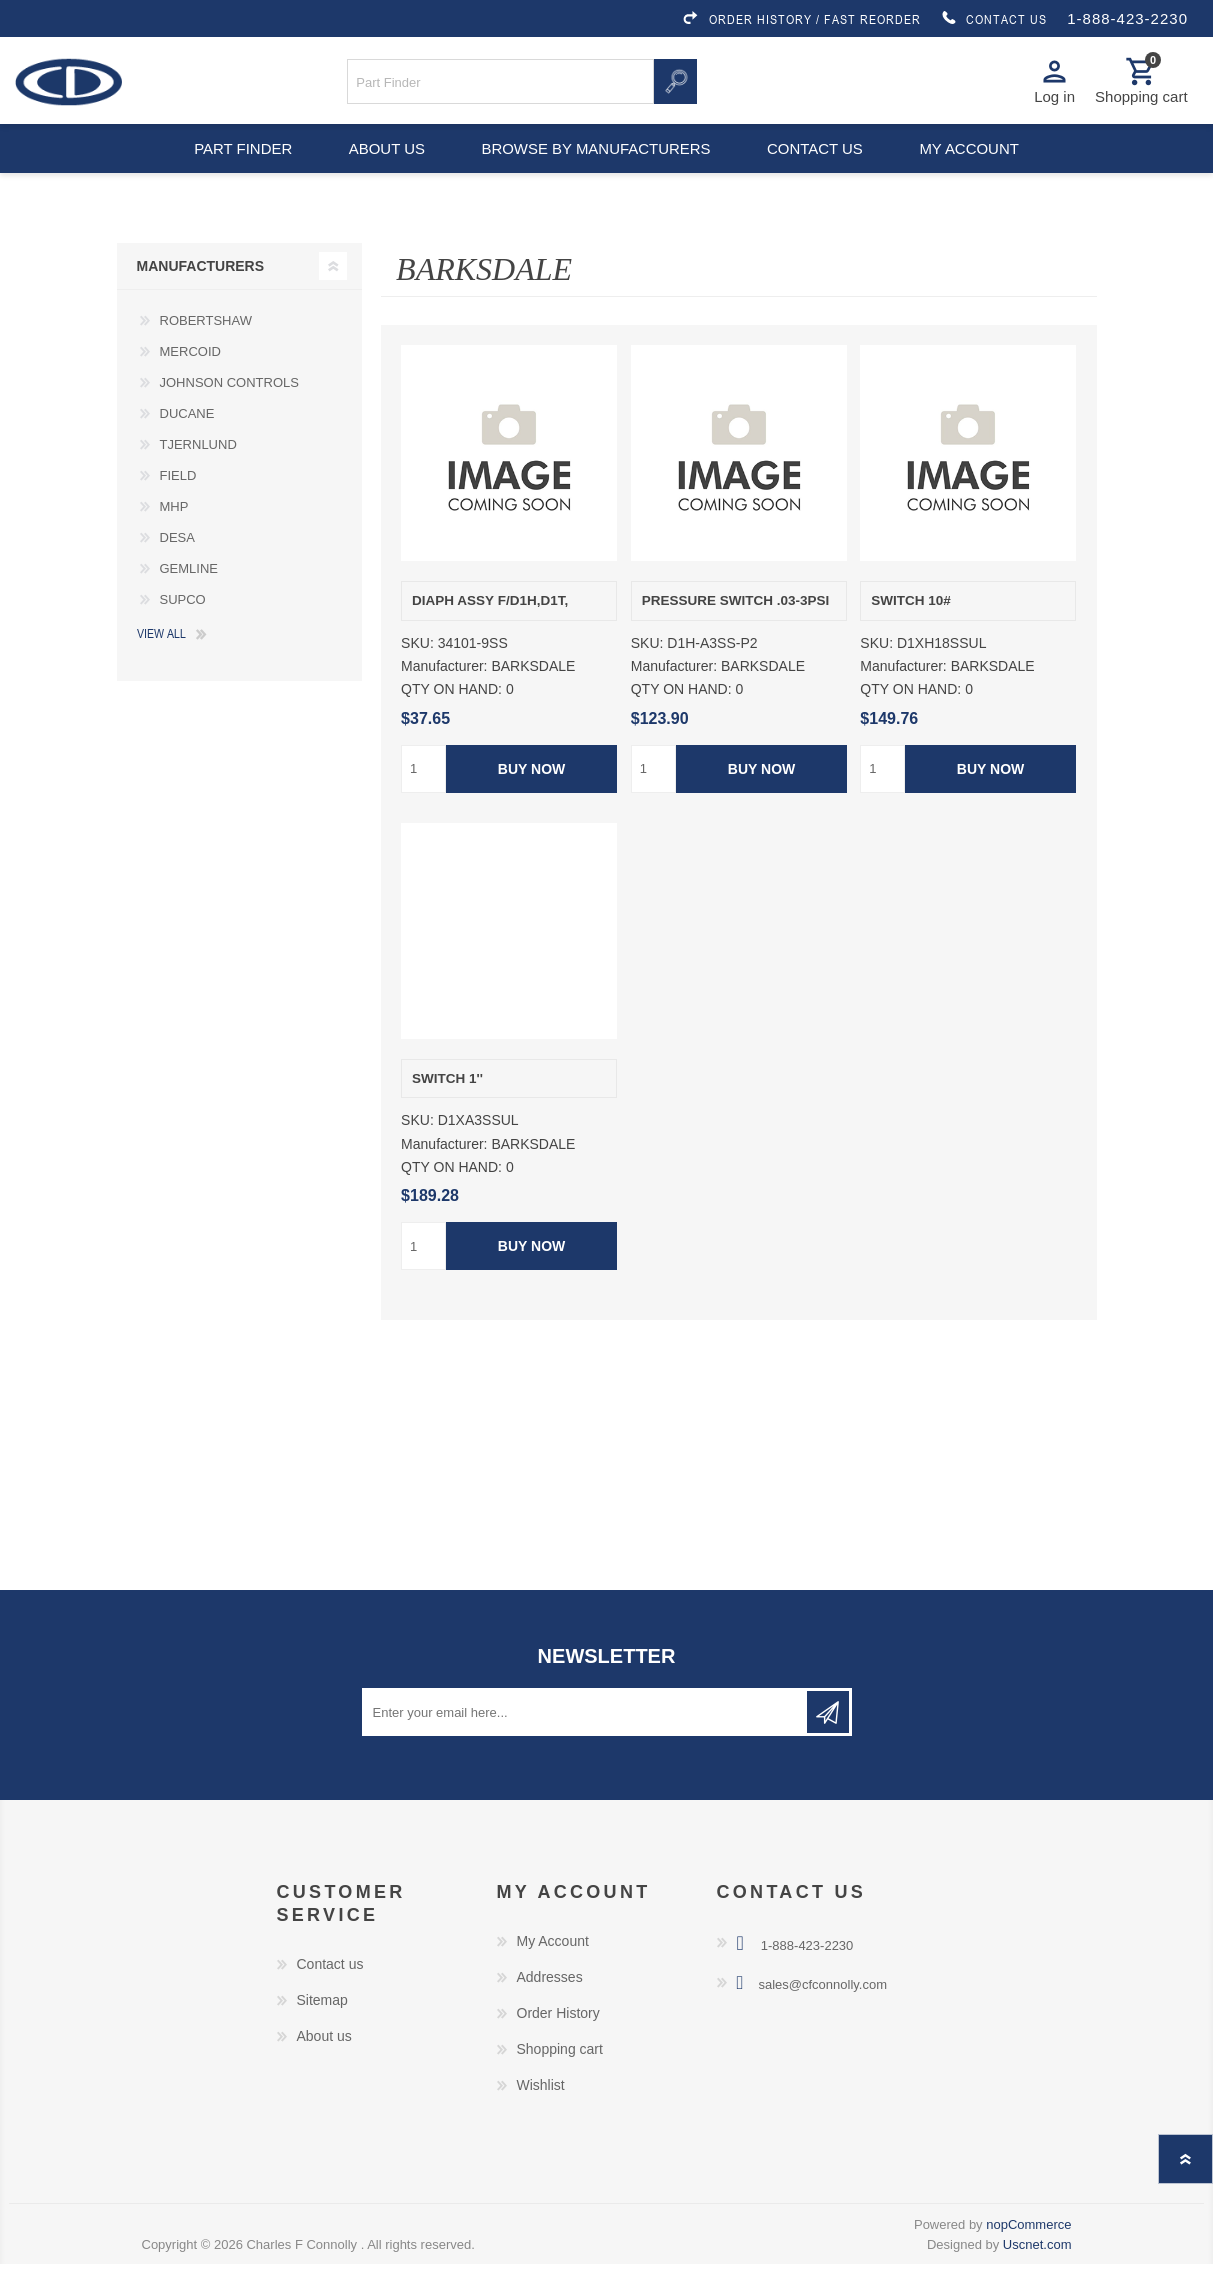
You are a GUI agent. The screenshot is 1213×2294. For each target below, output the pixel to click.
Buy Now (531, 799)
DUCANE (187, 443)
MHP (174, 536)
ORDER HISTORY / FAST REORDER (801, 19)
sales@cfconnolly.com (822, 2014)
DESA (177, 567)
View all (161, 663)
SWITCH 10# (911, 630)
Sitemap (322, 2030)
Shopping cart (560, 2079)
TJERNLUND (198, 474)
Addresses (550, 2007)
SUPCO (183, 629)
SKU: (417, 673)
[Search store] (500, 88)
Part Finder (232, 170)
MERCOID (190, 381)
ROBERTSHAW (206, 350)
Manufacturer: (444, 696)
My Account (553, 1971)
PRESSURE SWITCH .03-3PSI (736, 630)
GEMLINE (189, 598)
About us (383, 170)
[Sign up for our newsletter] (586, 1742)
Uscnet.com (1037, 2274)
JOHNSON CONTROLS (229, 412)
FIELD (178, 505)
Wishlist (541, 2115)
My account (980, 170)
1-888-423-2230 (1127, 18)
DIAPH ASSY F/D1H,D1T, (490, 630)
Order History (558, 2043)
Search (675, 88)
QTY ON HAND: (451, 720)
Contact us (819, 170)
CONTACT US (994, 19)
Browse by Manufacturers (596, 170)
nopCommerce (1028, 2254)
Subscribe (828, 1742)
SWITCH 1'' (447, 1108)
